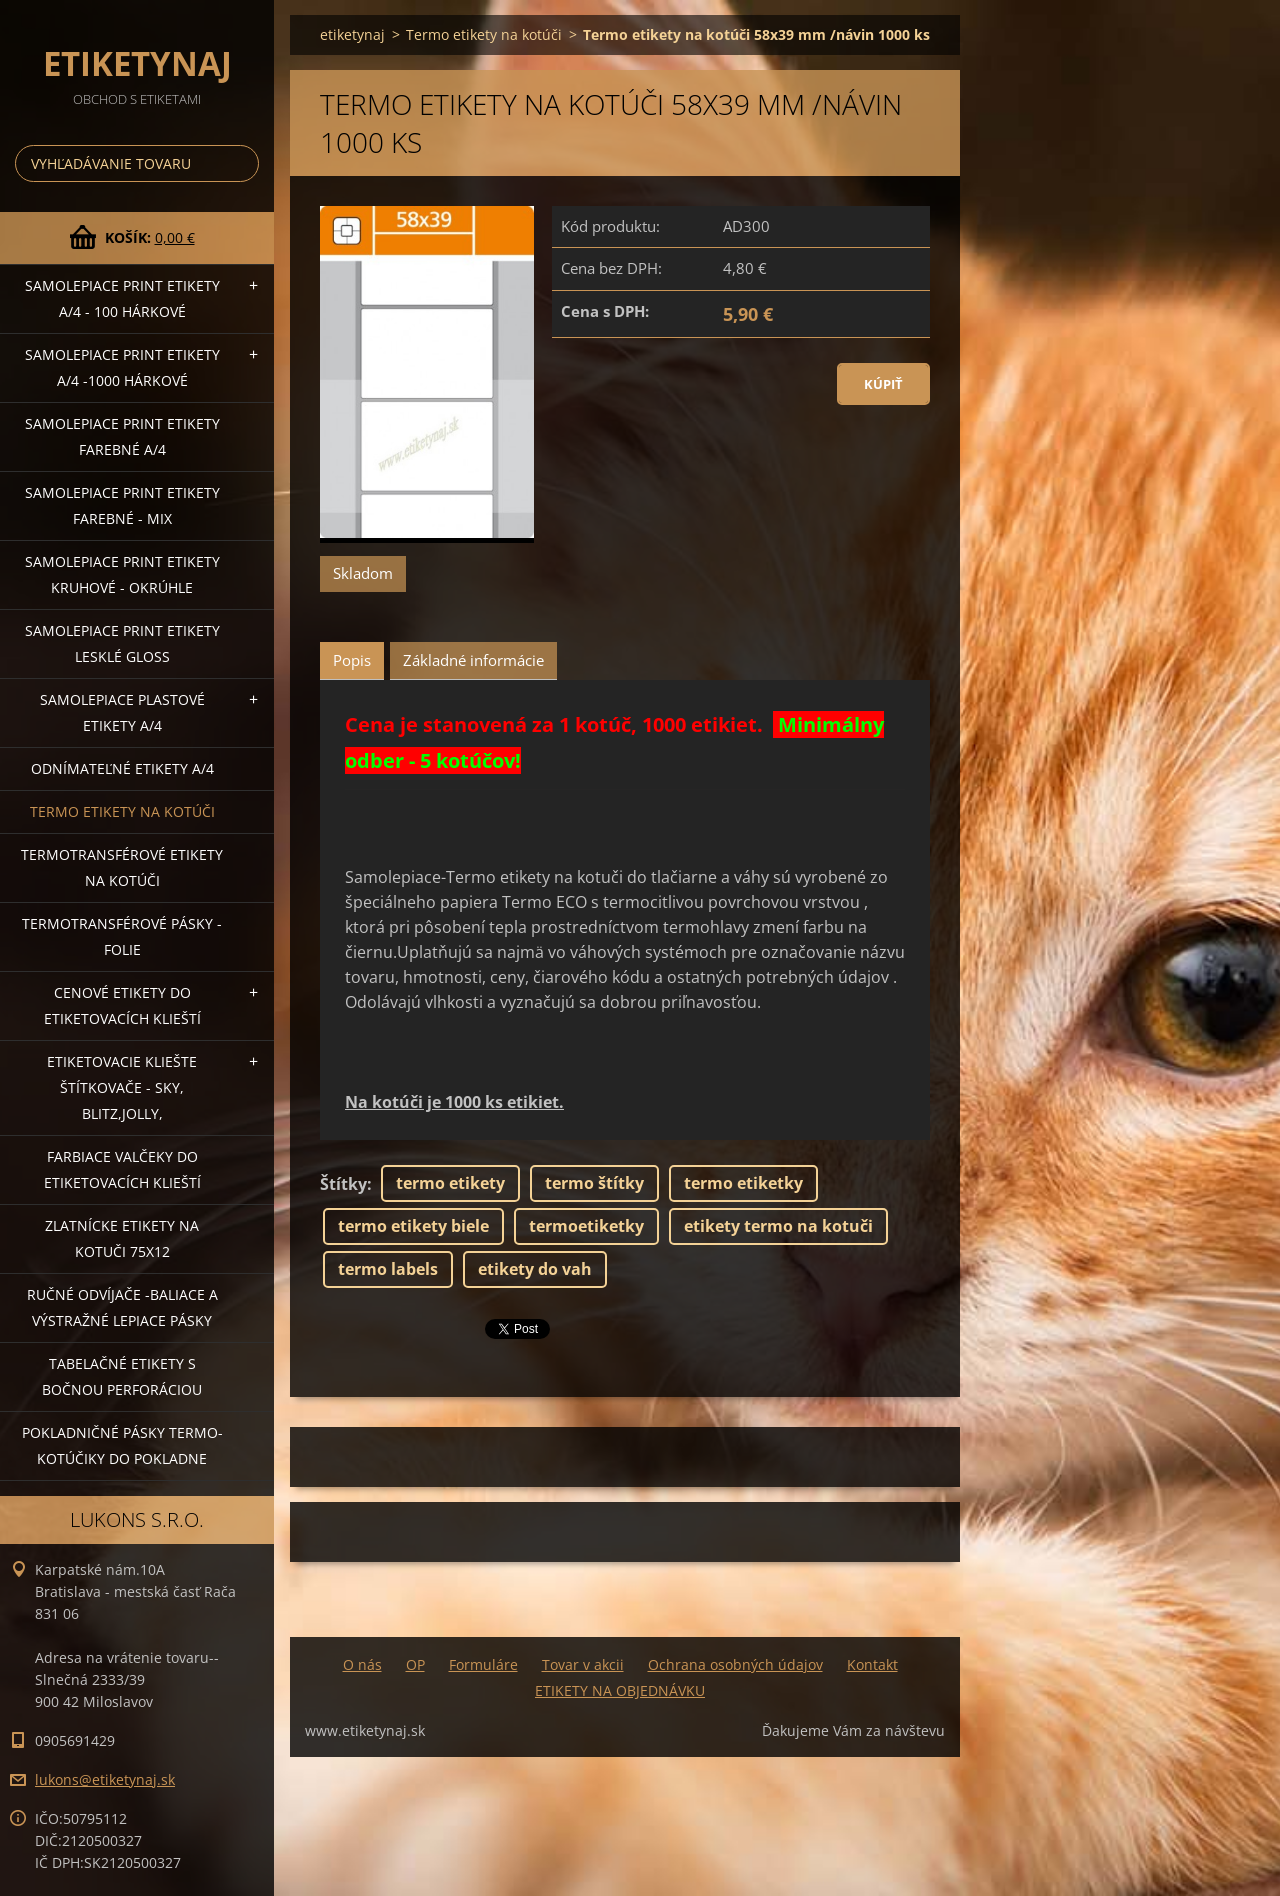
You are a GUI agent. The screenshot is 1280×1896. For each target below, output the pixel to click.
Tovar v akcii (583, 1664)
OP (415, 1664)
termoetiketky (586, 1226)
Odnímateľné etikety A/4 (122, 768)
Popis (352, 660)
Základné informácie (473, 660)
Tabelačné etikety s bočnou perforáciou (122, 1376)
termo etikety (450, 1183)
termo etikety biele (413, 1226)
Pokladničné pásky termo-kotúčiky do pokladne (122, 1445)
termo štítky (594, 1183)
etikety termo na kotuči (778, 1226)
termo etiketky (743, 1183)
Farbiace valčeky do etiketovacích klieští (122, 1169)
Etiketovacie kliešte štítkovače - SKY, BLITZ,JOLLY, (122, 1087)
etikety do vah (535, 1269)
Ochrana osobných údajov (735, 1664)
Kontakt (872, 1664)
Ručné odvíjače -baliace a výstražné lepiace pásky (122, 1307)
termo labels (388, 1269)
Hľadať (240, 163)
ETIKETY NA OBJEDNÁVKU (620, 1690)
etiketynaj (352, 34)
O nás (362, 1664)
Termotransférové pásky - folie (122, 936)
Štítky (343, 1184)
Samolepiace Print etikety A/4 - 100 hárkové (122, 298)
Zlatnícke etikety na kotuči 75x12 (122, 1238)
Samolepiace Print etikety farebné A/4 (122, 436)
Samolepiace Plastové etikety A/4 (122, 712)
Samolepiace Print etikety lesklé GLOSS (122, 643)
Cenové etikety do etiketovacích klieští (122, 1005)
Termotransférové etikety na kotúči (122, 867)
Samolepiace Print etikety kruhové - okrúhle (122, 574)
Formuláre (483, 1664)
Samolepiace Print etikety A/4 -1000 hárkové (122, 367)
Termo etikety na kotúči (122, 811)
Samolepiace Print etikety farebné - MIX (122, 505)
